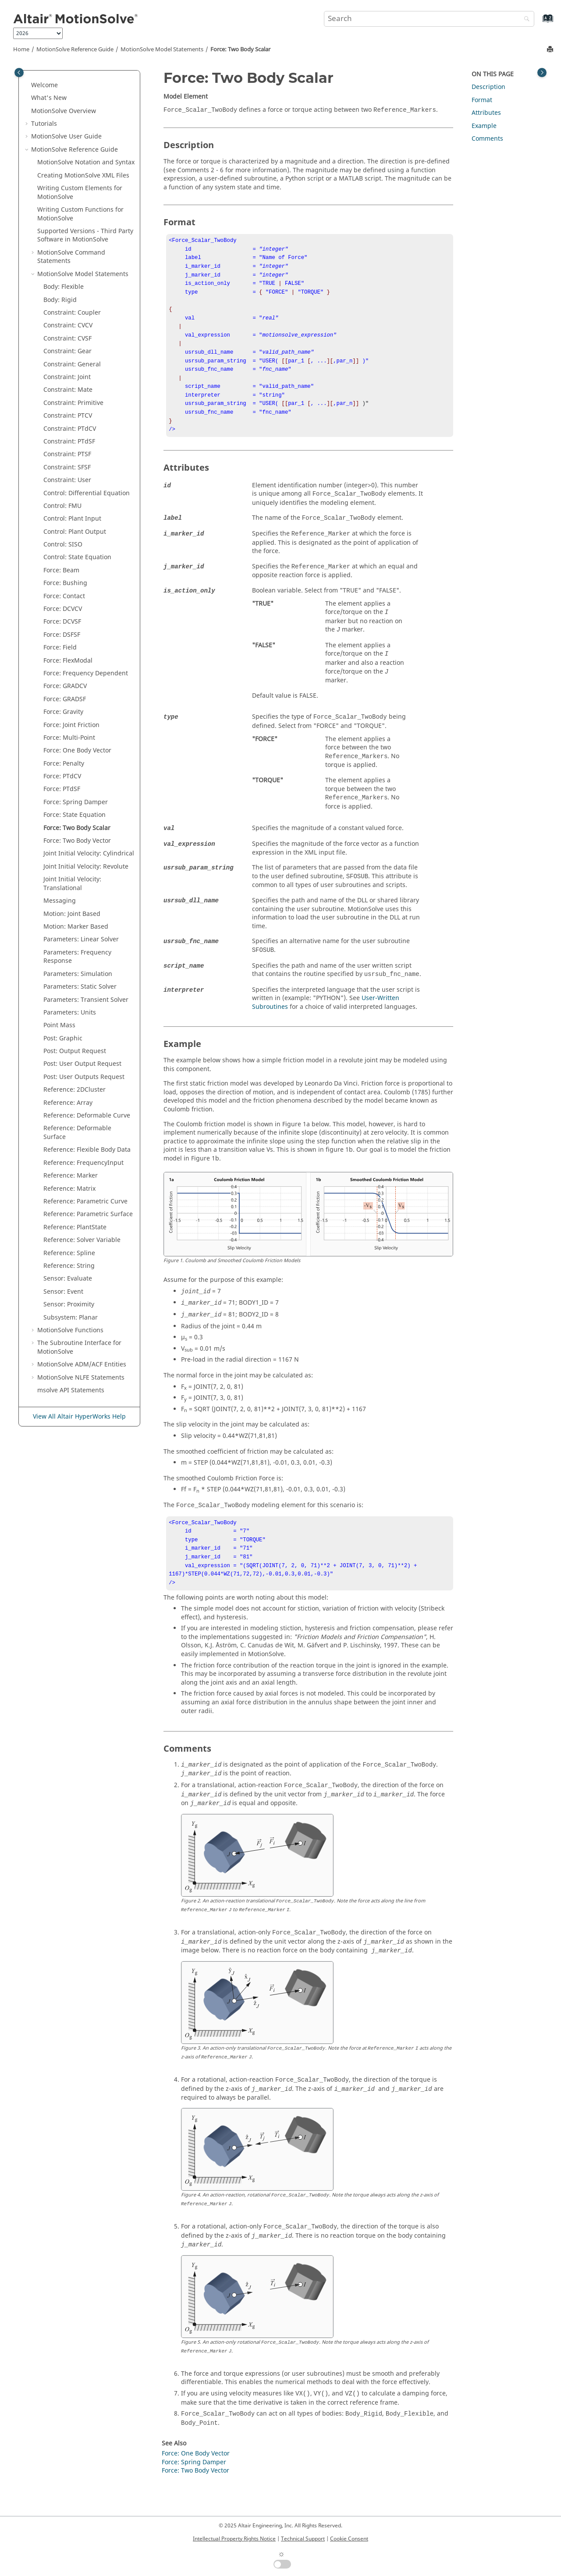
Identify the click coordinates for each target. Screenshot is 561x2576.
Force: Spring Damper (75, 802)
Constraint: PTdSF (69, 441)
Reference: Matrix (69, 1188)
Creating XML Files (83, 175)
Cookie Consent (349, 2539)
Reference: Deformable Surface (77, 1133)
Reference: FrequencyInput (83, 1162)
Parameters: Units (69, 1012)
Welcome (44, 85)
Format (482, 100)
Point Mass (59, 1025)
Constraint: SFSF (67, 467)
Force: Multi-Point (69, 737)
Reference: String (69, 1265)
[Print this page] (550, 50)
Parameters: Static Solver (80, 986)
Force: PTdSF (61, 789)
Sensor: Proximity (68, 1304)
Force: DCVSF (62, 621)
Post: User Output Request (82, 1063)
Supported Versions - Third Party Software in (85, 236)
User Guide (66, 136)
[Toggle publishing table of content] (19, 72)
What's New (49, 98)
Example (484, 126)
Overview (63, 111)
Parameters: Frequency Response (77, 957)
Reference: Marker (70, 1175)
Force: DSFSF (61, 634)
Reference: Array (67, 1102)
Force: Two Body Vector (77, 840)
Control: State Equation (77, 557)
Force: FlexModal (67, 660)
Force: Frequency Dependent (85, 673)
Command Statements (71, 257)
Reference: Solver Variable (82, 1240)
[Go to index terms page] (538, 22)
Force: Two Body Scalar (240, 49)
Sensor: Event (63, 1291)
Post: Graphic (62, 1038)
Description (488, 87)
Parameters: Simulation (77, 974)
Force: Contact (64, 596)
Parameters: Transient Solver (85, 999)
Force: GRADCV (65, 686)
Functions (70, 1330)
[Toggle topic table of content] (542, 72)
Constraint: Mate (67, 389)
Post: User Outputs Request (83, 1077)
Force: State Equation (74, 815)
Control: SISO (62, 544)
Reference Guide (75, 49)
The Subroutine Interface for (79, 1347)
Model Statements (162, 49)
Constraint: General (72, 364)
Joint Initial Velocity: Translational (72, 884)
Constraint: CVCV (67, 325)
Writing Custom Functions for (80, 214)
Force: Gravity (63, 712)
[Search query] (429, 19)
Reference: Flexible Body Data (87, 1149)
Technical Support (303, 2539)
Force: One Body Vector (77, 750)
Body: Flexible (63, 286)
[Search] (524, 19)
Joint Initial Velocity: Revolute (85, 866)
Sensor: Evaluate (67, 1278)
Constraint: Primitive (73, 403)
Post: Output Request (74, 1051)
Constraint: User (67, 480)
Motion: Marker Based (75, 926)
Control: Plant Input (72, 518)
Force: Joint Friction (71, 725)
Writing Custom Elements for (79, 193)
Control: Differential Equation (86, 493)
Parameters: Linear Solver (81, 939)
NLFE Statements (80, 1377)
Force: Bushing (65, 583)
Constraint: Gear (67, 351)
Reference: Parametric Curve (85, 1201)
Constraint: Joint (67, 377)
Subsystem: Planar (70, 1317)
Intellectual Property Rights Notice (234, 2539)
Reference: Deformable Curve (86, 1115)
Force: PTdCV (62, 776)
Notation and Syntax (86, 162)
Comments (487, 138)
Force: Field (60, 647)
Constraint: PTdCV (69, 428)
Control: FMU (62, 506)
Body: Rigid (60, 300)
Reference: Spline (69, 1253)
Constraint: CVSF (67, 338)
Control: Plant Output (74, 531)
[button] (27, 85)
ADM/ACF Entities (81, 1364)
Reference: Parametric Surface (88, 1214)
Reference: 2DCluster (74, 1089)
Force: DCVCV (62, 609)
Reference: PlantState (75, 1227)
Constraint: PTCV (67, 415)
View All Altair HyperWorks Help (79, 1416)
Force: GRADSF (64, 699)
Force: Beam (61, 570)
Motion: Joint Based (71, 914)
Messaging (59, 900)
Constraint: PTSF (67, 454)
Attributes (486, 112)
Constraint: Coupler (72, 312)
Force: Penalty (63, 763)
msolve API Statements (70, 1390)
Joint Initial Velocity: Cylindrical (88, 853)
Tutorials (44, 123)
